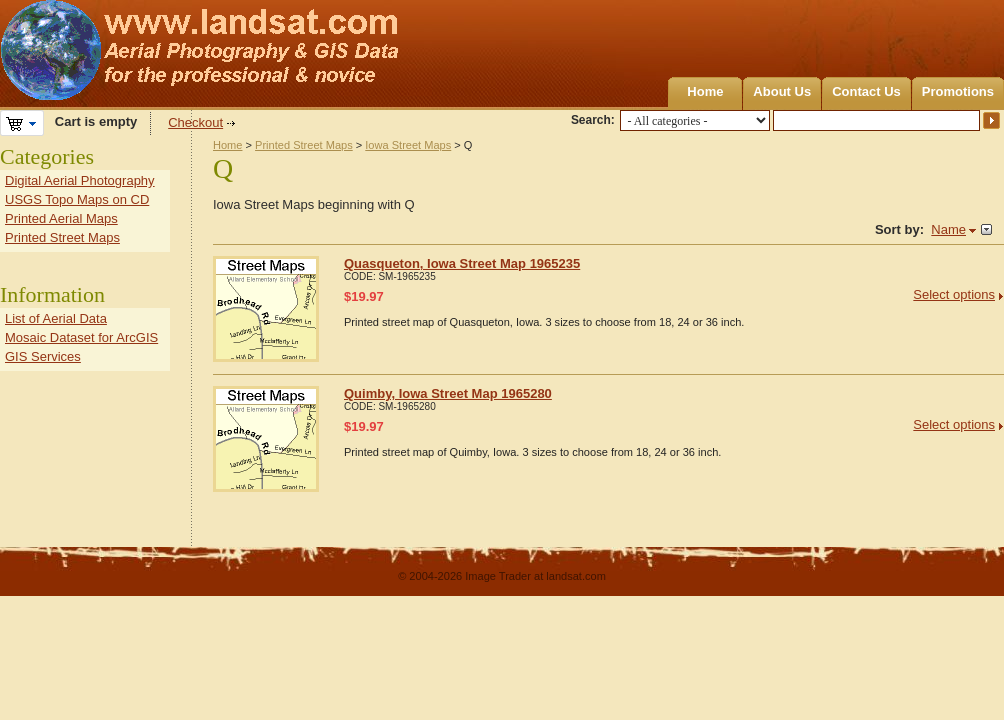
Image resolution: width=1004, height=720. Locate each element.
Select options (954, 294)
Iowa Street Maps (408, 145)
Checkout (195, 122)
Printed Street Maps (304, 145)
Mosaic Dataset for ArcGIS (81, 337)
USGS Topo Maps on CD (77, 199)
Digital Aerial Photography (80, 180)
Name (948, 229)
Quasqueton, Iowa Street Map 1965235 (462, 263)
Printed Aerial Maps (61, 218)
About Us (782, 91)
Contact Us (866, 91)
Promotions (958, 91)
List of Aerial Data (56, 318)
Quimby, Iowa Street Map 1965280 (448, 393)
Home (705, 91)
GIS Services (43, 356)
